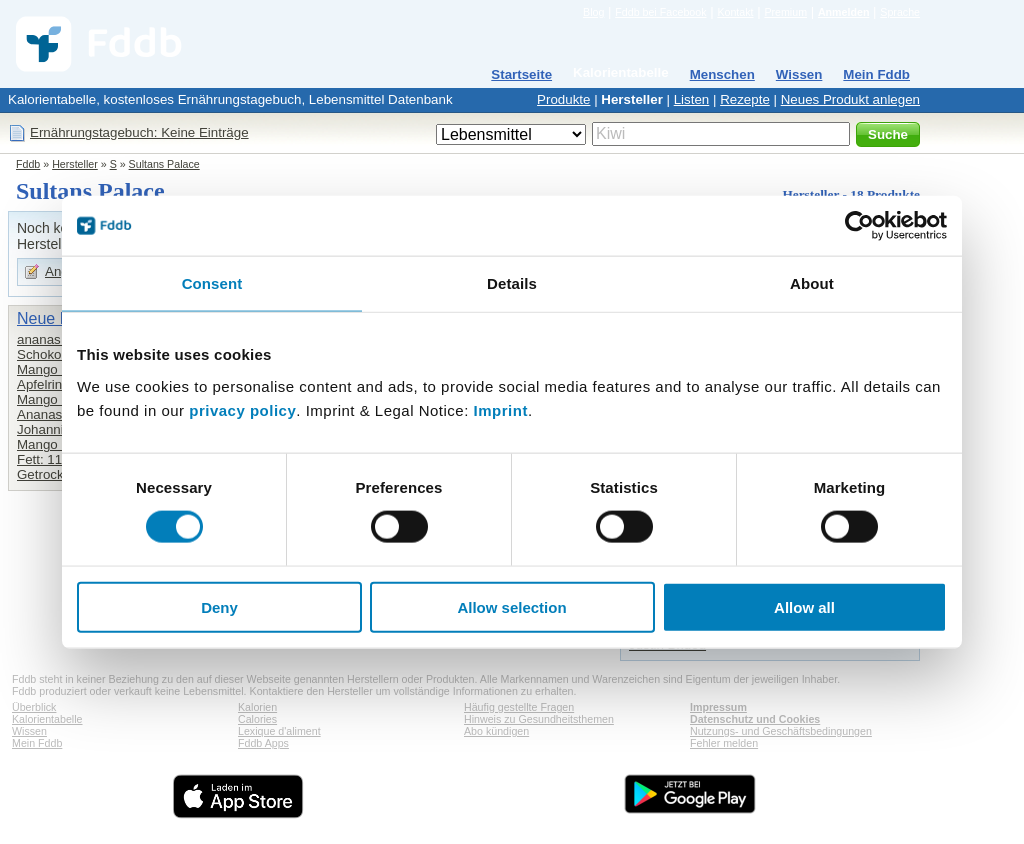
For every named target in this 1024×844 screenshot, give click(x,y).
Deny (219, 606)
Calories (257, 719)
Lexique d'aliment (279, 731)
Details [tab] (512, 283)
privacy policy (242, 409)
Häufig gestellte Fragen (519, 707)
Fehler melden (724, 743)
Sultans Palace (164, 164)
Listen (692, 99)
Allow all (804, 606)
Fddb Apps (263, 743)
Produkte (563, 99)
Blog (593, 12)
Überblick (34, 707)
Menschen (722, 74)
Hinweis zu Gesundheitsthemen (539, 719)
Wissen (799, 74)
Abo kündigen (496, 731)
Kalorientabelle (621, 72)
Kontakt (735, 12)
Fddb (28, 164)
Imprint (501, 409)
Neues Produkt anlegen (850, 99)
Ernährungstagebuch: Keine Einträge (139, 132)
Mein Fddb (876, 74)
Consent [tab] (212, 283)
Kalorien (257, 707)
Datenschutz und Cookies (755, 719)
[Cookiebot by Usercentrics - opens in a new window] (859, 226)
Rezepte (745, 99)
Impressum (718, 707)
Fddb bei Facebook (660, 12)
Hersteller (632, 99)
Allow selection (511, 606)
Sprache (900, 12)
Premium (785, 12)
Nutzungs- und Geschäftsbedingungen (781, 731)
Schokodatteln (59, 354)
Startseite (521, 74)
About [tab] (812, 283)
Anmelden (844, 12)
